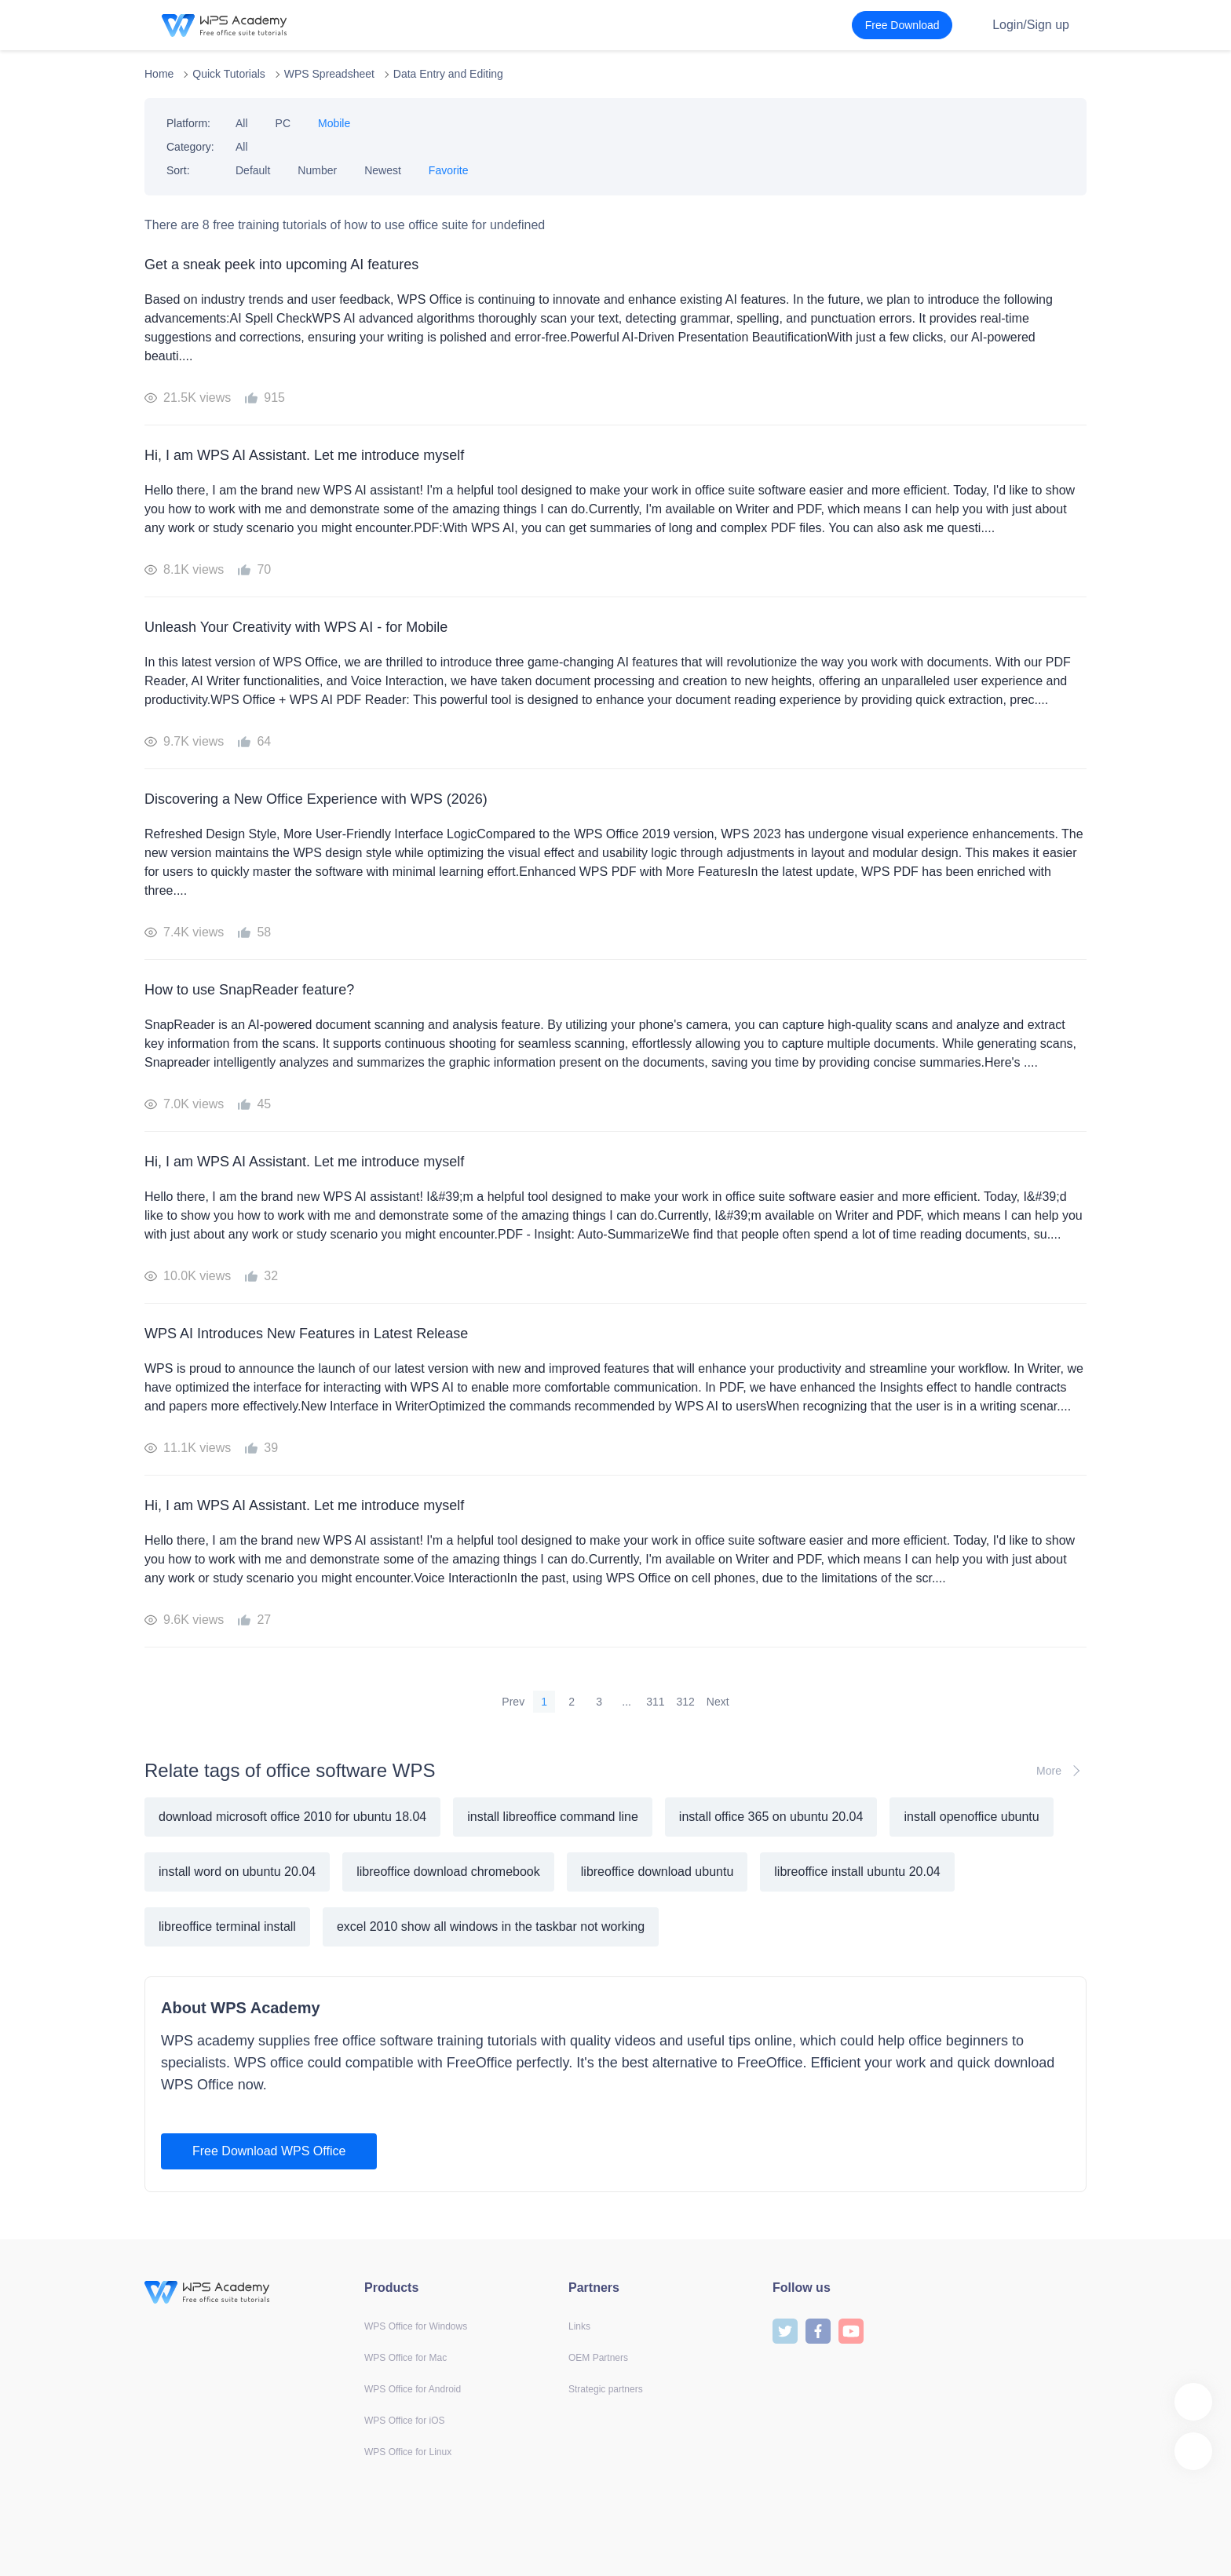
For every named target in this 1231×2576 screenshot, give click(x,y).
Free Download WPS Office (268, 2151)
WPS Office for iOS (404, 2420)
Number (317, 170)
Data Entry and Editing (448, 74)
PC (283, 123)
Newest (382, 170)
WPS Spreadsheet (329, 74)
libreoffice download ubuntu (657, 1871)
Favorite (449, 170)
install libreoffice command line (552, 1816)
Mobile (334, 123)
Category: (190, 146)
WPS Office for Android (412, 2389)
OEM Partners (598, 2357)
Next (718, 1701)
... (626, 1701)
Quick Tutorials (228, 74)
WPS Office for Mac (405, 2357)
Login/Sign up (1030, 24)
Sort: (178, 170)
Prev (513, 1701)
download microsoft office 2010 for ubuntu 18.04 (292, 1816)
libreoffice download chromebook (448, 1871)
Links (579, 2326)
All (242, 123)
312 (686, 1701)
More (1061, 1770)
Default (253, 170)
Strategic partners (605, 2389)
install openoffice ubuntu (971, 1816)
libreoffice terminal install (227, 1926)
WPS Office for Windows (415, 2326)
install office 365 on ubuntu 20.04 (771, 1816)
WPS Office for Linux (407, 2451)
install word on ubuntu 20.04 (237, 1871)
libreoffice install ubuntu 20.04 (857, 1871)
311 (655, 1701)
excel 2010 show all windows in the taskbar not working (491, 1926)
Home (159, 74)
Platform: (188, 123)
